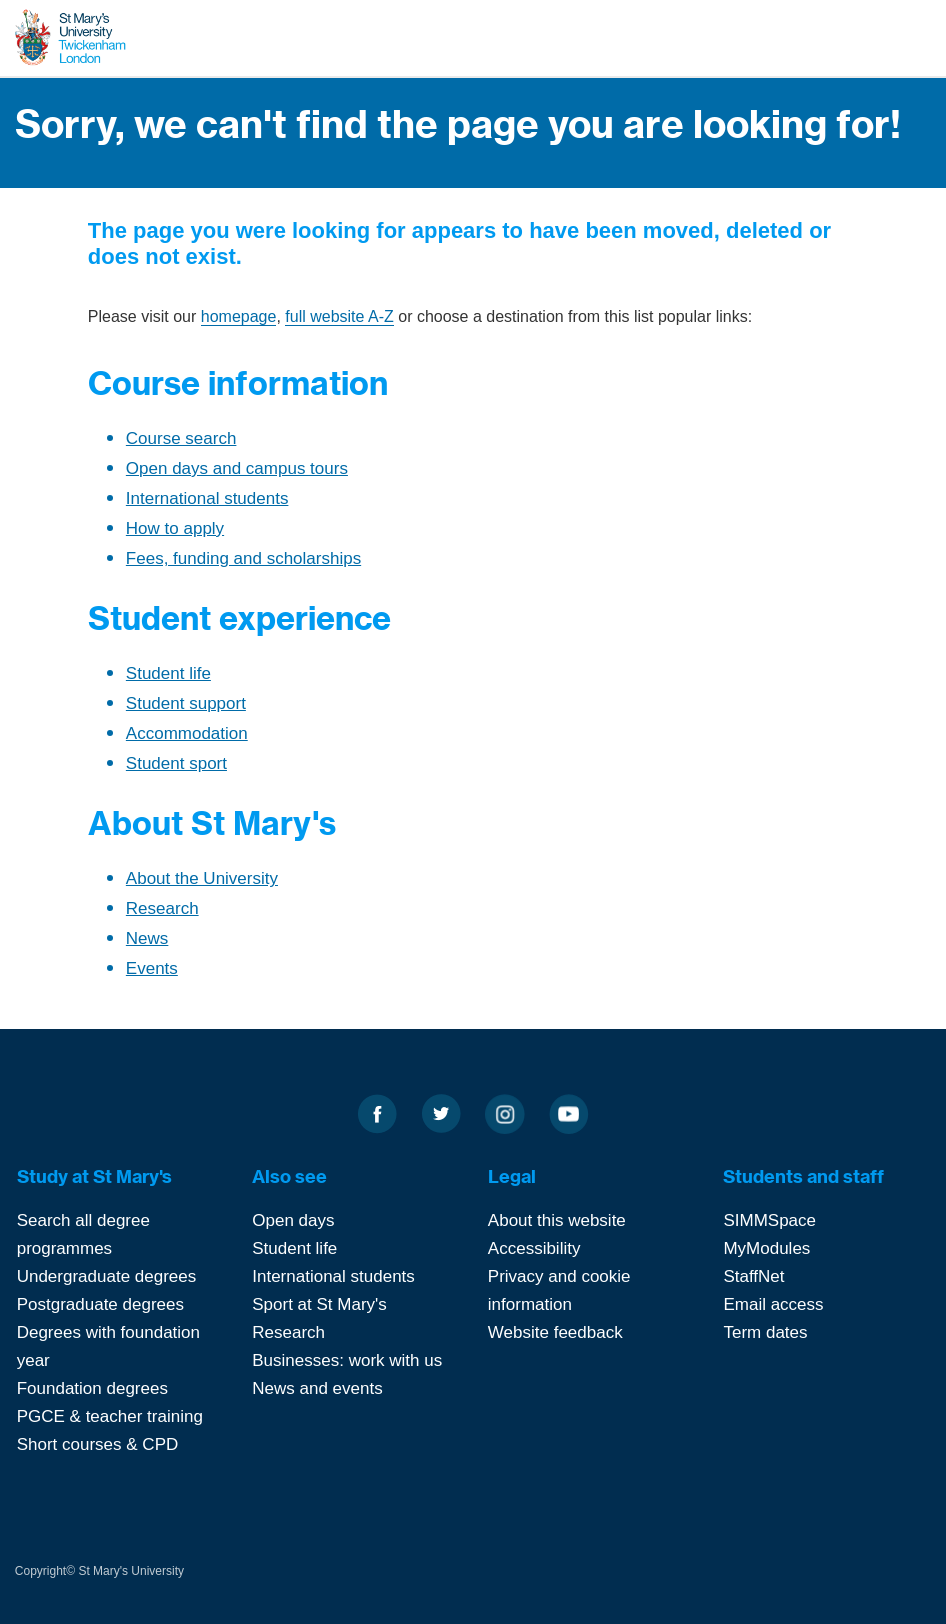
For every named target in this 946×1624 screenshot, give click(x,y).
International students (207, 498)
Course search (181, 438)
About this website (557, 1220)
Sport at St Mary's (319, 1304)
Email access (773, 1304)
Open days (293, 1220)
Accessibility (534, 1248)
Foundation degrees (92, 1388)
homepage (239, 316)
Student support (186, 703)
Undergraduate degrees (107, 1276)
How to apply (175, 528)
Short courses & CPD (98, 1444)
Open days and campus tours (237, 468)
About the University (202, 878)
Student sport (176, 763)
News (147, 938)
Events (152, 968)
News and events (317, 1388)
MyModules (766, 1248)
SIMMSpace (769, 1220)
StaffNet (753, 1276)
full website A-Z (339, 316)
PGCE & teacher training (110, 1416)
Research (162, 908)
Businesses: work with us (347, 1360)
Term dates (765, 1332)
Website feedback (555, 1332)
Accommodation (187, 733)
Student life (168, 673)
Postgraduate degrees (100, 1304)
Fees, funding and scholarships (243, 558)
